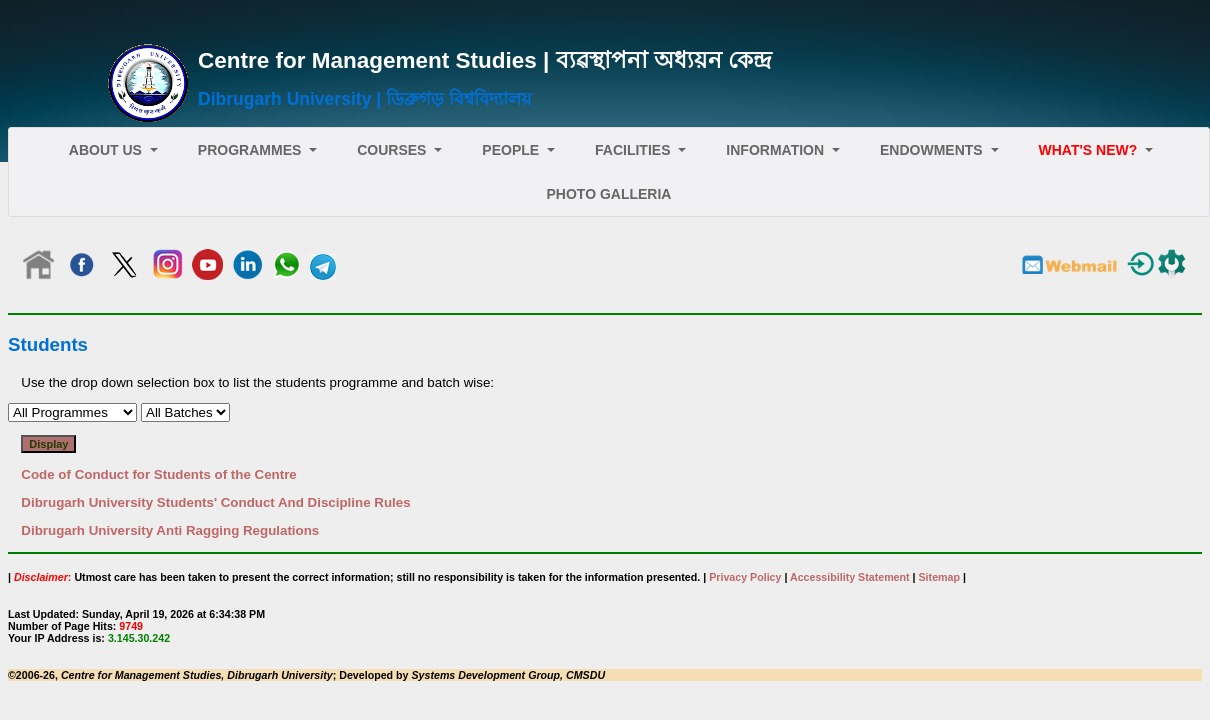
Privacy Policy (745, 577)
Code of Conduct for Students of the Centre (158, 474)
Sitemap (939, 577)
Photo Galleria (609, 194)
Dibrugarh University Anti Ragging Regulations (170, 530)
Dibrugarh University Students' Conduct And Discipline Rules (215, 502)
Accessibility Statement (850, 577)
